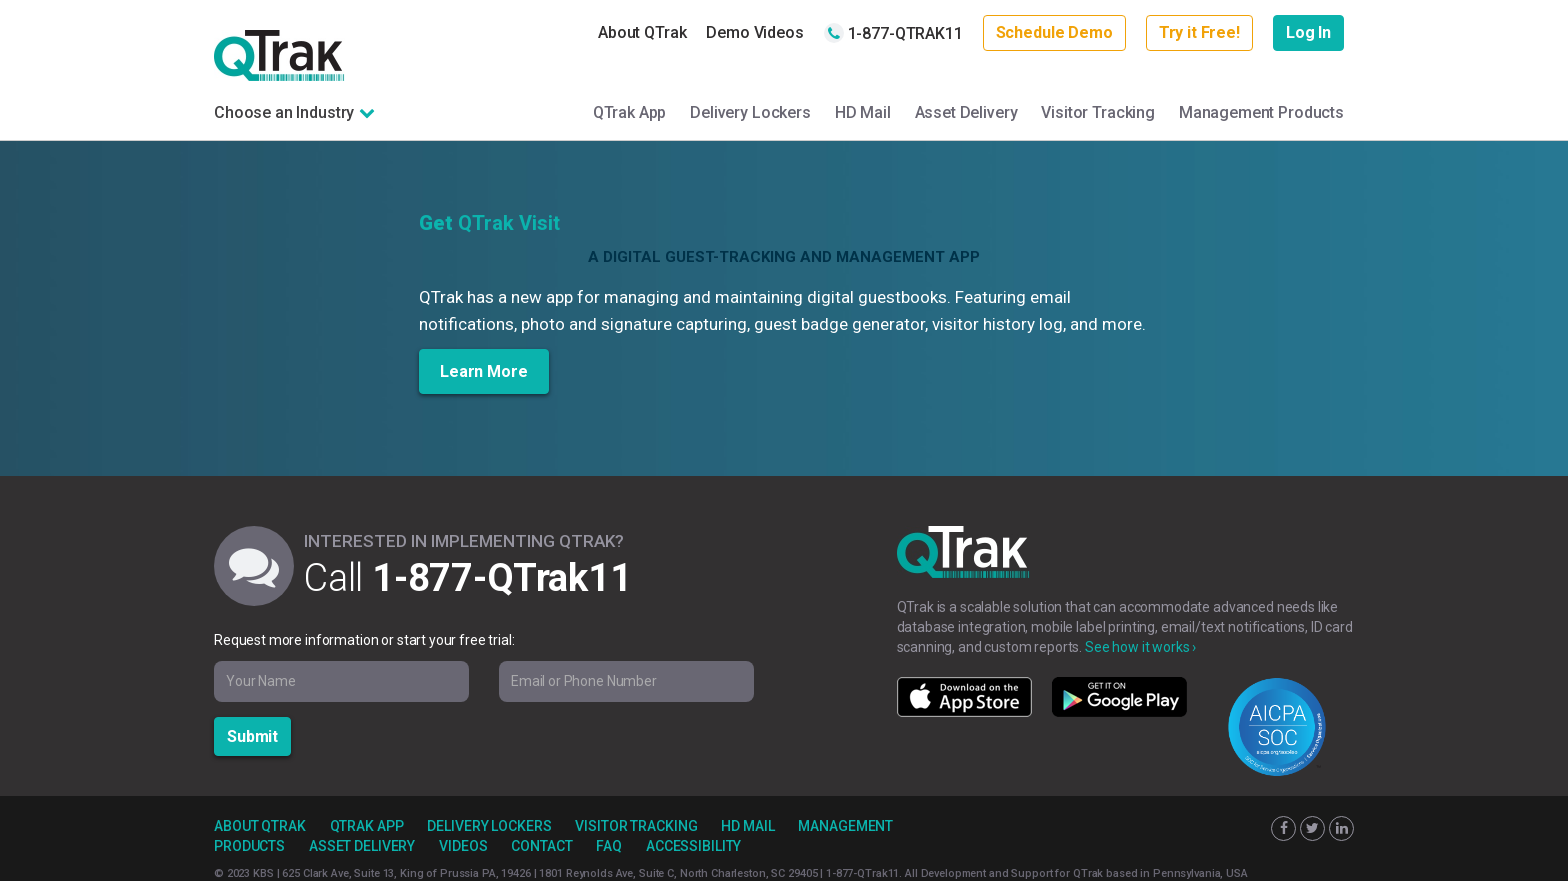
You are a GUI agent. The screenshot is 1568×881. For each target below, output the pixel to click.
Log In (1308, 32)
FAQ (609, 846)
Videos (463, 846)
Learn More (484, 371)
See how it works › (1140, 647)
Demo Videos (754, 32)
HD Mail (863, 112)
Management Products (1261, 112)
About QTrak (642, 32)
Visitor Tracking (1098, 112)
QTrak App (630, 112)
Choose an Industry (284, 112)
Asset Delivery (966, 112)
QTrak (279, 55)
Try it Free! (1199, 32)
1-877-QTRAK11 (893, 33)
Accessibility (693, 846)
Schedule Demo (1054, 32)
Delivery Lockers (750, 112)
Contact (541, 846)
